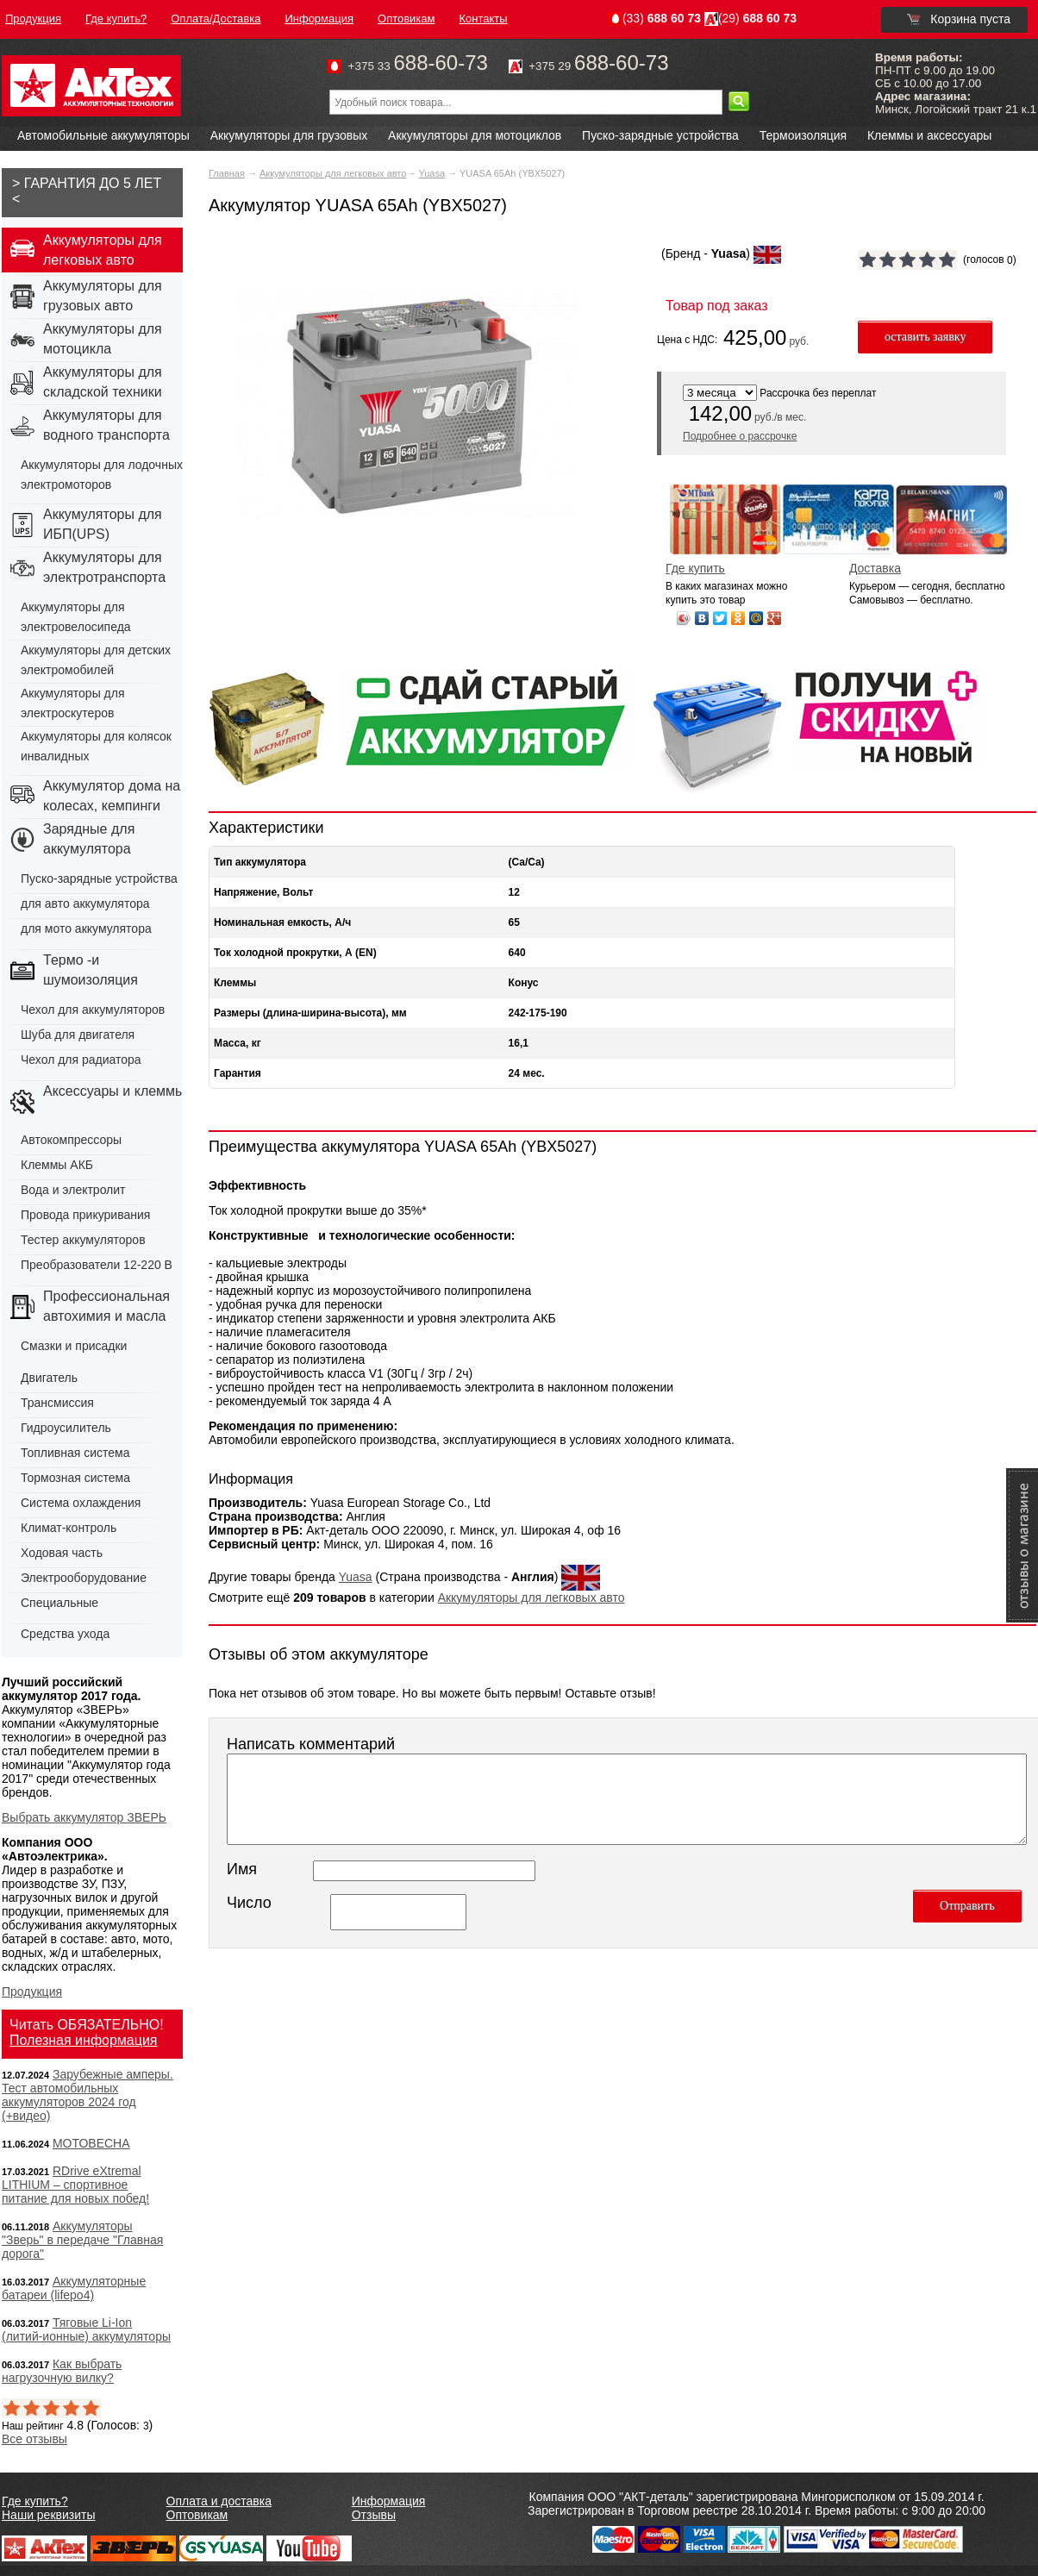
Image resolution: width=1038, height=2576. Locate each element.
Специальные (59, 1603)
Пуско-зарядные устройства (660, 135)
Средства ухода (65, 1634)
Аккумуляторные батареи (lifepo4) (74, 2288)
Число (249, 1902)
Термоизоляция (803, 135)
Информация (389, 2501)
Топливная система (75, 1453)
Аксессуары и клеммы (114, 1091)
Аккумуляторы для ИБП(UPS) (102, 524)
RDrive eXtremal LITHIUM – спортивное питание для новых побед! (75, 2184)
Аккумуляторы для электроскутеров (73, 703)
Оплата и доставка (219, 2501)
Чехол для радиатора (81, 1059)
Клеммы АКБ (57, 1165)
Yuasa (431, 173)
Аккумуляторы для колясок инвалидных (96, 746)
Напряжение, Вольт (263, 892)
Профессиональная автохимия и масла (106, 1306)
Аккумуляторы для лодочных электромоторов (102, 474)
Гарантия (237, 1073)
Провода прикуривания (85, 1215)
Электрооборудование (84, 1578)
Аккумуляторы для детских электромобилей (96, 660)
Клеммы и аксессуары (929, 135)
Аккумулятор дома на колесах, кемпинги (111, 795)
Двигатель (49, 1378)
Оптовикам (197, 2515)
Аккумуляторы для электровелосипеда (76, 617)
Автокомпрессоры (71, 1140)
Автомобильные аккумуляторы (103, 135)
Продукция (32, 1991)
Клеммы (235, 983)
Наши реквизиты (49, 2515)
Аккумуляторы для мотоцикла (102, 339)
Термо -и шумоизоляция (90, 970)
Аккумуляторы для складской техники (102, 382)
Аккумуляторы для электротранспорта (104, 567)
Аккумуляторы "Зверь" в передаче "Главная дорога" (82, 2239)
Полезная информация (83, 2040)
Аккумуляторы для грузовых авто (102, 295)
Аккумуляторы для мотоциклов (474, 135)
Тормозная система (75, 1478)
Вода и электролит (73, 1190)
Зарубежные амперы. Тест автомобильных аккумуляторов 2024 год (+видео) (87, 2095)
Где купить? (35, 2501)
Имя (242, 1869)
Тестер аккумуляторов (83, 1240)
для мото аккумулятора (86, 928)
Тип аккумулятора (260, 862)
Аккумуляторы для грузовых (289, 135)
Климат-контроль (68, 1528)
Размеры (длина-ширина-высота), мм (310, 1013)
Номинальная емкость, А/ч (282, 922)
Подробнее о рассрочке (740, 436)
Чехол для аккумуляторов (93, 1009)
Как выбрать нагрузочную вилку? (62, 2371)
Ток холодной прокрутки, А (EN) (295, 953)
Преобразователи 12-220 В (96, 1265)
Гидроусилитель (66, 1428)
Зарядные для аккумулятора (88, 839)
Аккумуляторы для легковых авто (333, 173)
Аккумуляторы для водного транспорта (106, 425)
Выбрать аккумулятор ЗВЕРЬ (84, 1817)
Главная (227, 173)
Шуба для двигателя (77, 1034)
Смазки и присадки (74, 1346)
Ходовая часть (62, 1553)
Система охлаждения (81, 1503)
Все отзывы (34, 2439)
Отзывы (374, 2515)
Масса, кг (237, 1043)
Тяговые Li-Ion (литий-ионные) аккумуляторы (86, 2329)
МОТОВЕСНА (91, 2143)
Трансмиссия (57, 1403)
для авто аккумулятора (85, 903)
